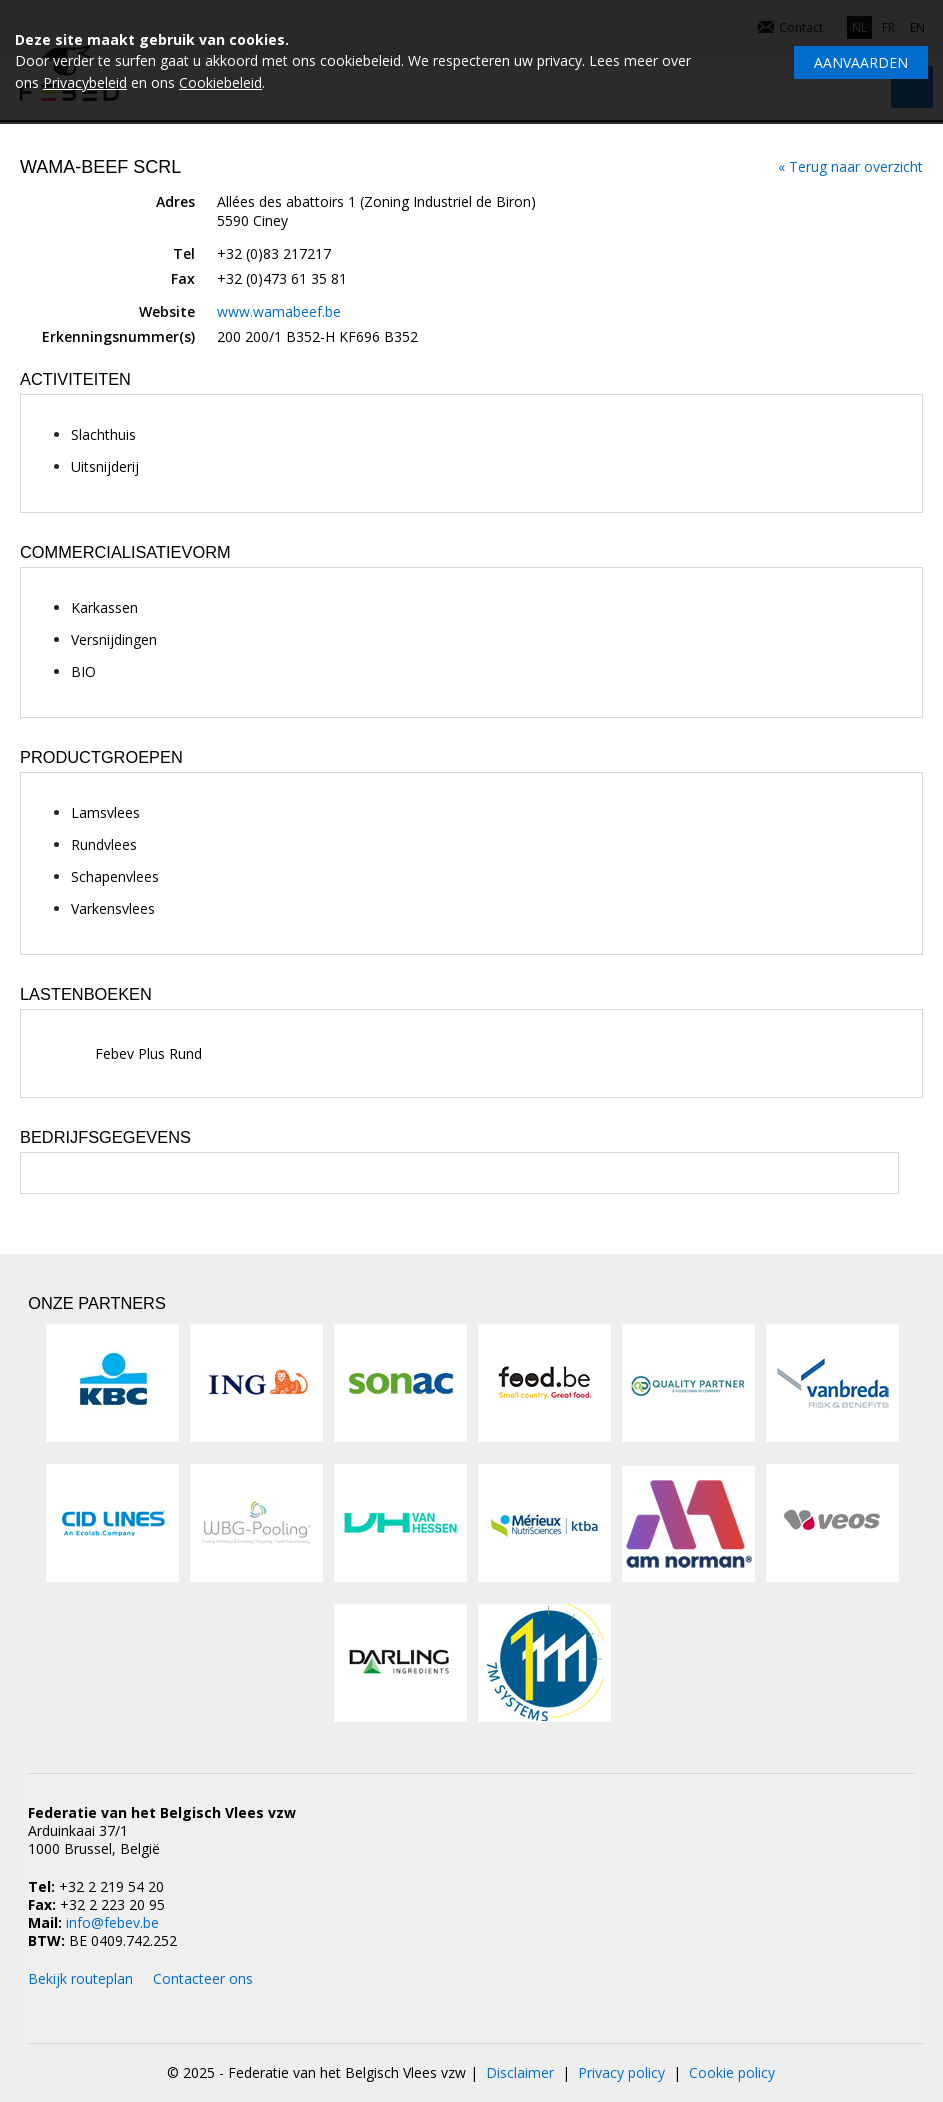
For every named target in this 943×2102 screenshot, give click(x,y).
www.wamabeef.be (279, 311)
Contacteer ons (203, 1978)
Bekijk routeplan (80, 1978)
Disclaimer (520, 2072)
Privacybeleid (85, 82)
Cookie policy (732, 2072)
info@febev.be (112, 1922)
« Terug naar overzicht (850, 166)
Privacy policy (621, 2072)
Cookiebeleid (220, 82)
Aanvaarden (861, 62)
